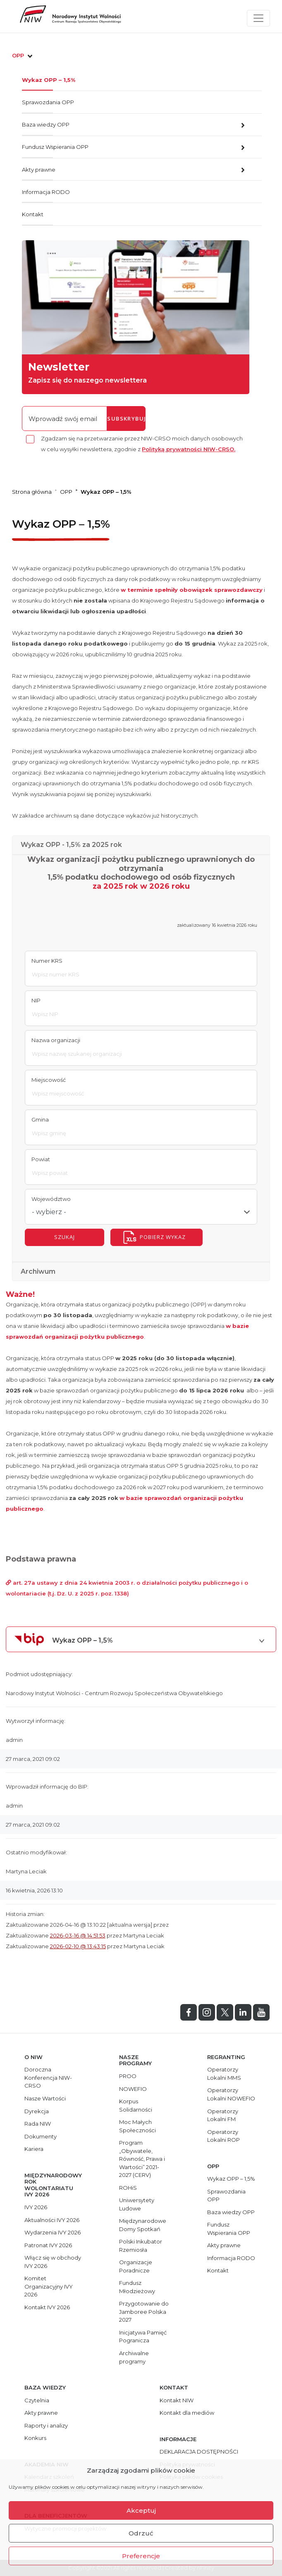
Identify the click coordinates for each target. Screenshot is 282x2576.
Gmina (40, 1119)
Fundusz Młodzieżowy (137, 2286)
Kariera (33, 2148)
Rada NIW (37, 2123)
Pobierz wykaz (163, 1237)
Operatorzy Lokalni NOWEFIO (231, 2094)
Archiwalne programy (134, 2357)
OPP (23, 55)
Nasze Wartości (45, 2098)
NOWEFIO (133, 2089)
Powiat (40, 1159)
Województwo (51, 1199)
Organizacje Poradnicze (135, 2266)
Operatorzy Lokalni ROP (223, 2136)
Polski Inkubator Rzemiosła (140, 2245)
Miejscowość (48, 1079)
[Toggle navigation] (258, 18)
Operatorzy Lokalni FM (222, 2115)
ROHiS (128, 2187)
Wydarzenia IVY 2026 (52, 2232)
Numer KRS (46, 960)
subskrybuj (126, 418)
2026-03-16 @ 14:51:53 (77, 1935)
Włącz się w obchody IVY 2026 (52, 2261)
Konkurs (35, 2438)
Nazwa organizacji (55, 1040)
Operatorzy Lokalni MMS (224, 2073)
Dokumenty (40, 2136)
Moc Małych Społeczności (137, 2126)
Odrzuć (141, 2533)
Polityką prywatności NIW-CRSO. (188, 449)
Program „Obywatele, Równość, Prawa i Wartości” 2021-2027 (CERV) (142, 2158)
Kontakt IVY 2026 (47, 2307)
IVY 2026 (35, 2207)
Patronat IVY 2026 (48, 2245)
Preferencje (141, 2556)
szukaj (64, 1237)
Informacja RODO (46, 192)
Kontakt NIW (177, 2400)
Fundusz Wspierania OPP (55, 147)
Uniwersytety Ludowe (136, 2204)
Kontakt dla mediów (187, 2412)
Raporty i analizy (46, 2425)
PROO (127, 2076)
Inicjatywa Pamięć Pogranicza (143, 2336)
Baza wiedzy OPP (45, 124)
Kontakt (32, 214)
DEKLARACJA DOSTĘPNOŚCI (199, 2451)
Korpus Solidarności (135, 2105)
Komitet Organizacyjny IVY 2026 (48, 2286)
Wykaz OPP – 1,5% (48, 80)
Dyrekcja (36, 2111)
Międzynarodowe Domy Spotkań (142, 2224)
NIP (36, 1000)
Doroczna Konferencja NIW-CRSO (48, 2077)
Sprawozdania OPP (48, 102)
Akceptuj (141, 2510)
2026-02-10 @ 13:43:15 (78, 1946)
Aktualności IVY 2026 (51, 2220)
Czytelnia (36, 2400)
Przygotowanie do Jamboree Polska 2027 (144, 2311)
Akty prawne (38, 169)
